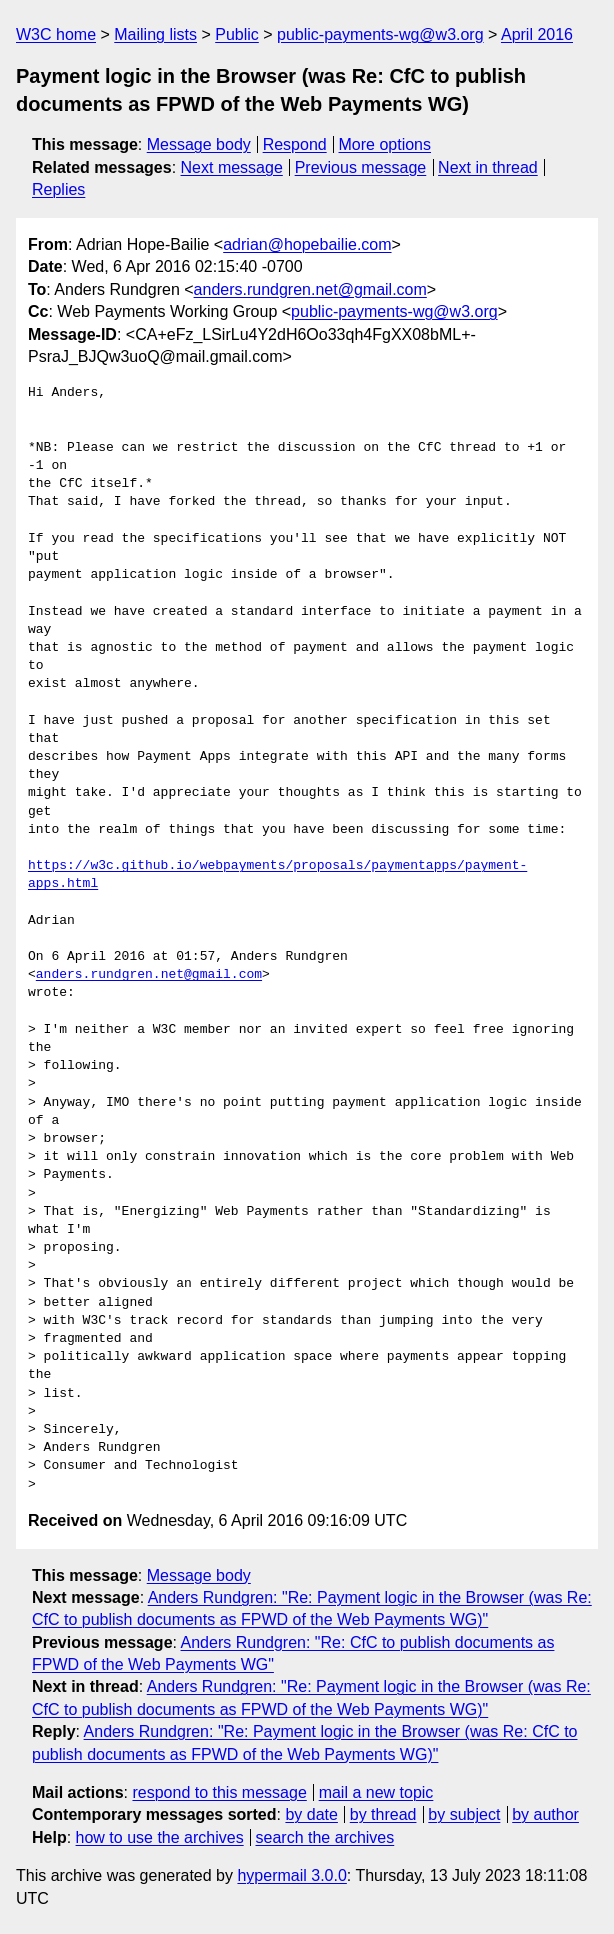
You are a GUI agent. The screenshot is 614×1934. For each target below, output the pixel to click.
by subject (464, 1814)
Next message (232, 167)
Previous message (361, 167)
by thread (383, 1814)
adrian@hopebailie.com (307, 244)
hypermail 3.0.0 (291, 1875)
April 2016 (537, 34)
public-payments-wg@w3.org (380, 34)
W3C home (56, 34)
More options (385, 144)
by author (545, 1814)
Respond (295, 144)
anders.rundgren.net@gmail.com (310, 289)
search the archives (325, 1837)
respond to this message (219, 1792)
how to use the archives (160, 1837)
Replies (58, 189)
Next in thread (488, 167)
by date (311, 1814)
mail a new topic (376, 1792)
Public (237, 34)
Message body (199, 144)
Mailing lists (155, 34)
